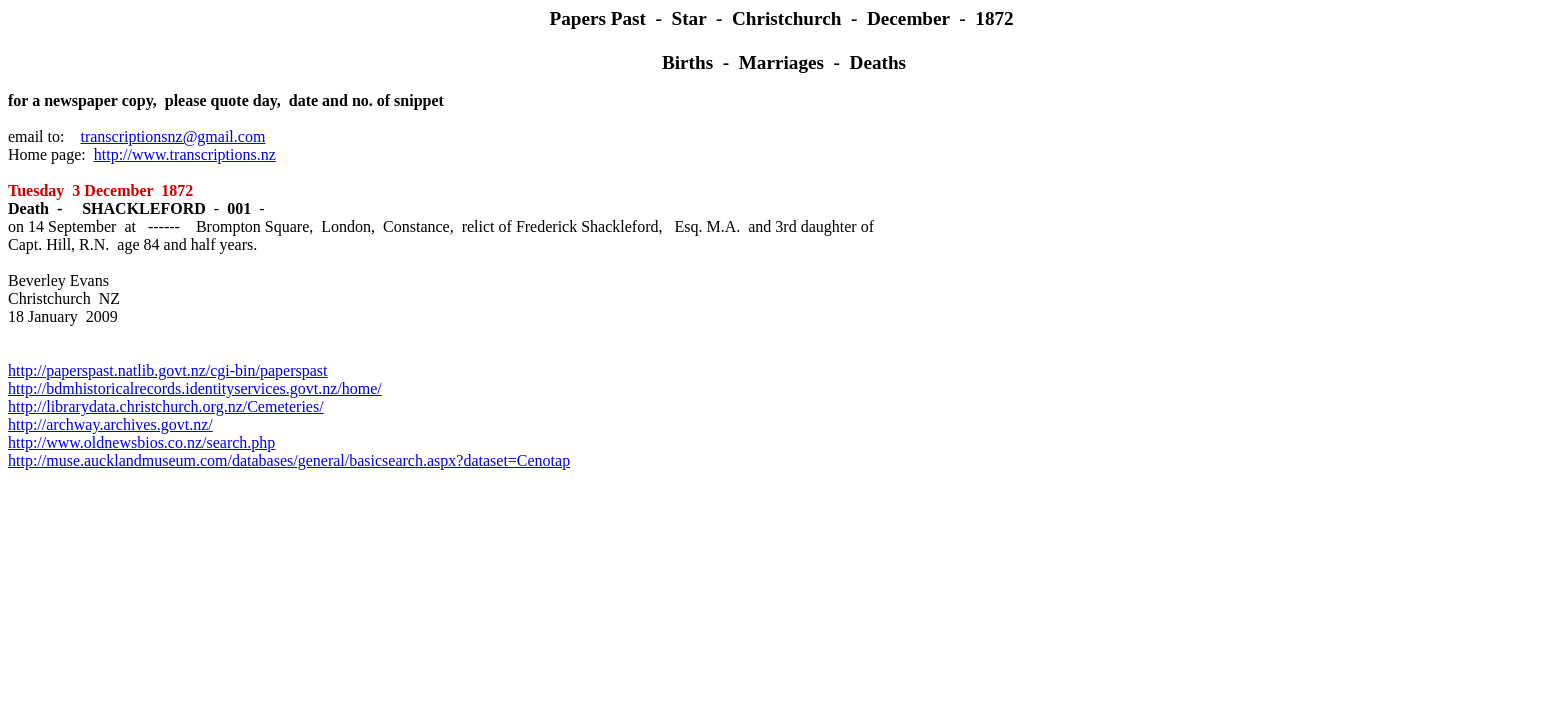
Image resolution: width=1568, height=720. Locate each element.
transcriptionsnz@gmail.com (172, 136)
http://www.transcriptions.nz (185, 154)
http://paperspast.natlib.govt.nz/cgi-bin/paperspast (167, 370)
